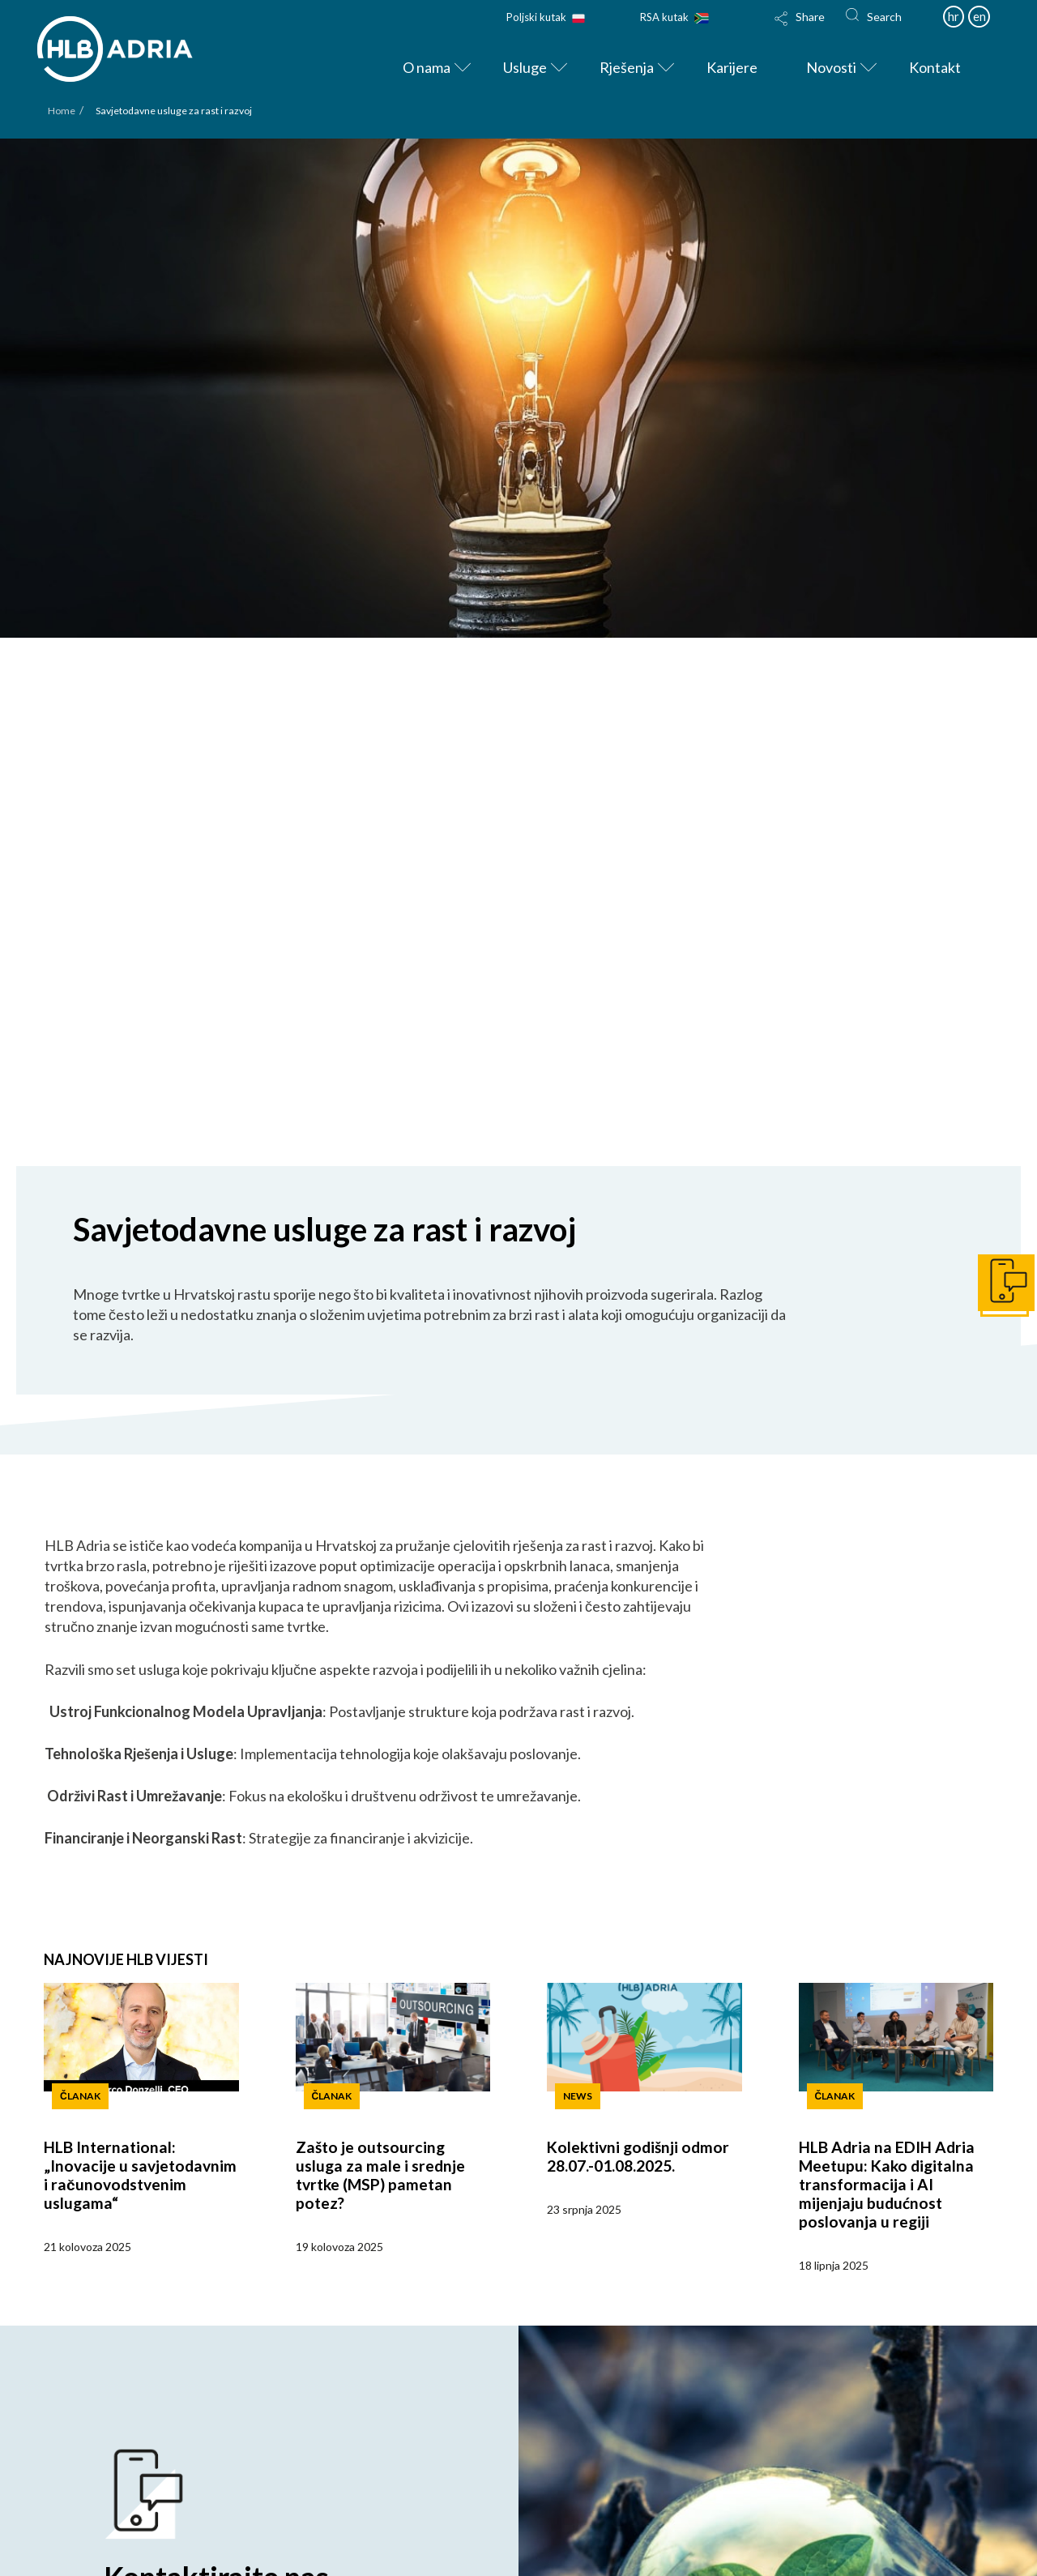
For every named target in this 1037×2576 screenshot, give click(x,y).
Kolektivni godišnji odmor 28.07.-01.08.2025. (638, 2156)
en (979, 16)
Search (884, 16)
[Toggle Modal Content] (800, 29)
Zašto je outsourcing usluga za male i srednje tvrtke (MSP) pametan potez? (380, 2175)
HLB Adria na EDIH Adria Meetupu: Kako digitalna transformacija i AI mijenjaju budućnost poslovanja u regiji (887, 2184)
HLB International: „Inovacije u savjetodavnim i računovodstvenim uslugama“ (140, 2175)
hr (953, 16)
